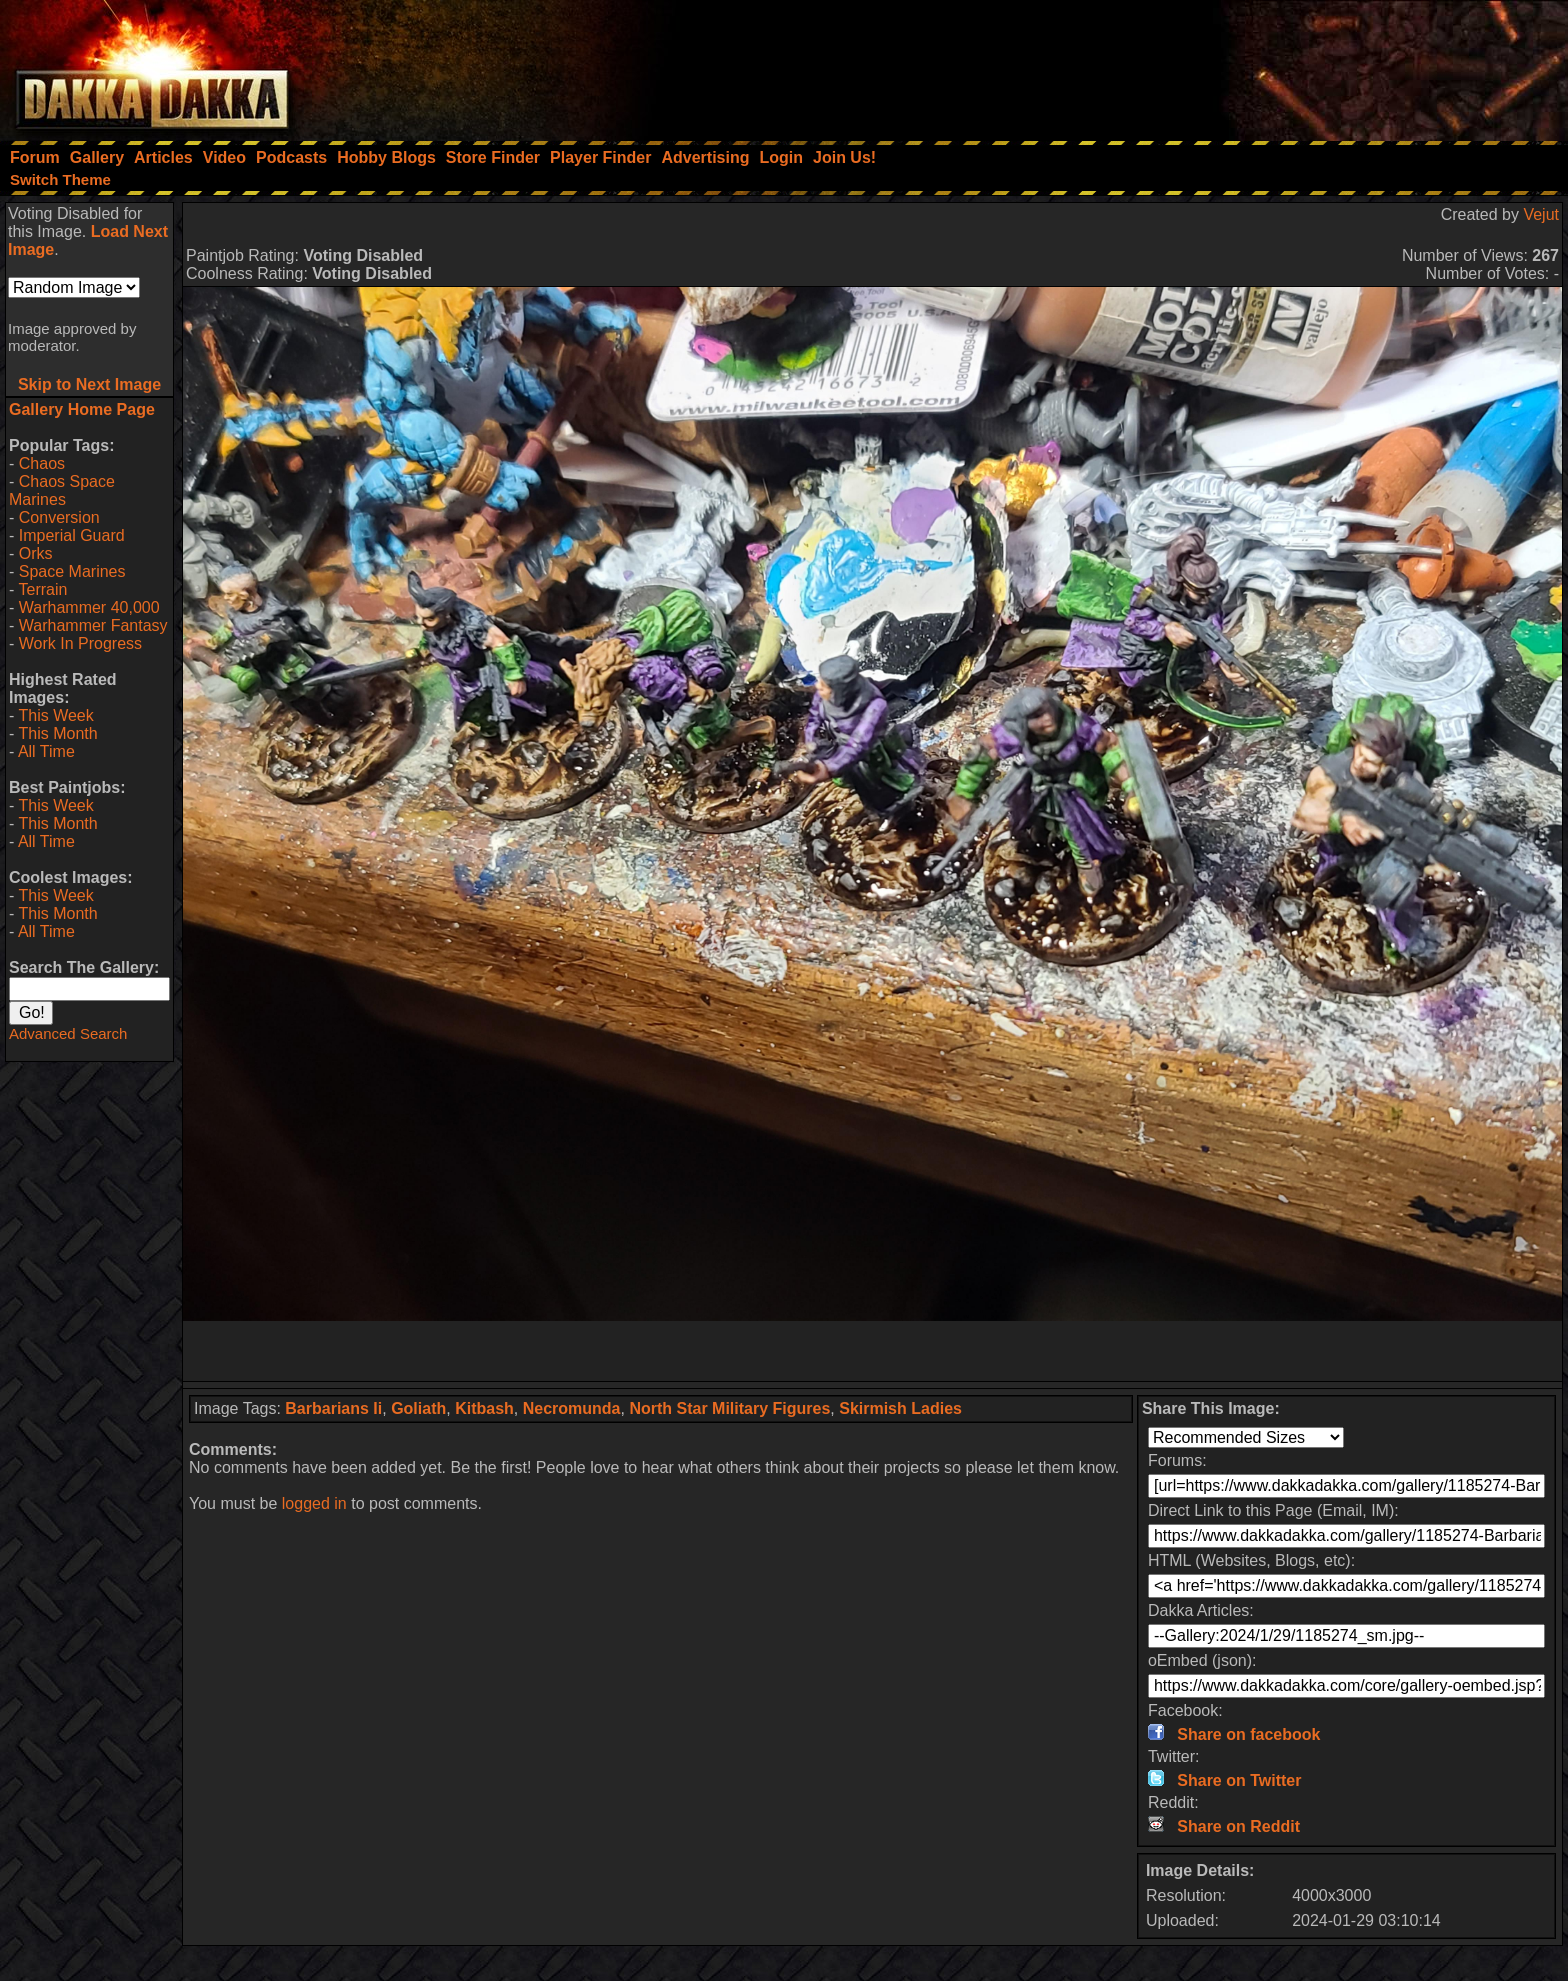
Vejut (1541, 214)
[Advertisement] (1299, 65)
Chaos (42, 463)
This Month (57, 733)
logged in (314, 1503)
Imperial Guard (72, 535)
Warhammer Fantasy (93, 625)
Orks (36, 553)
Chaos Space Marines (62, 490)
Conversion (59, 517)
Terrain (42, 589)
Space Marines (72, 571)
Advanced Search (68, 1033)
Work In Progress (80, 643)
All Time (46, 751)
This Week (55, 715)
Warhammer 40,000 (89, 607)
